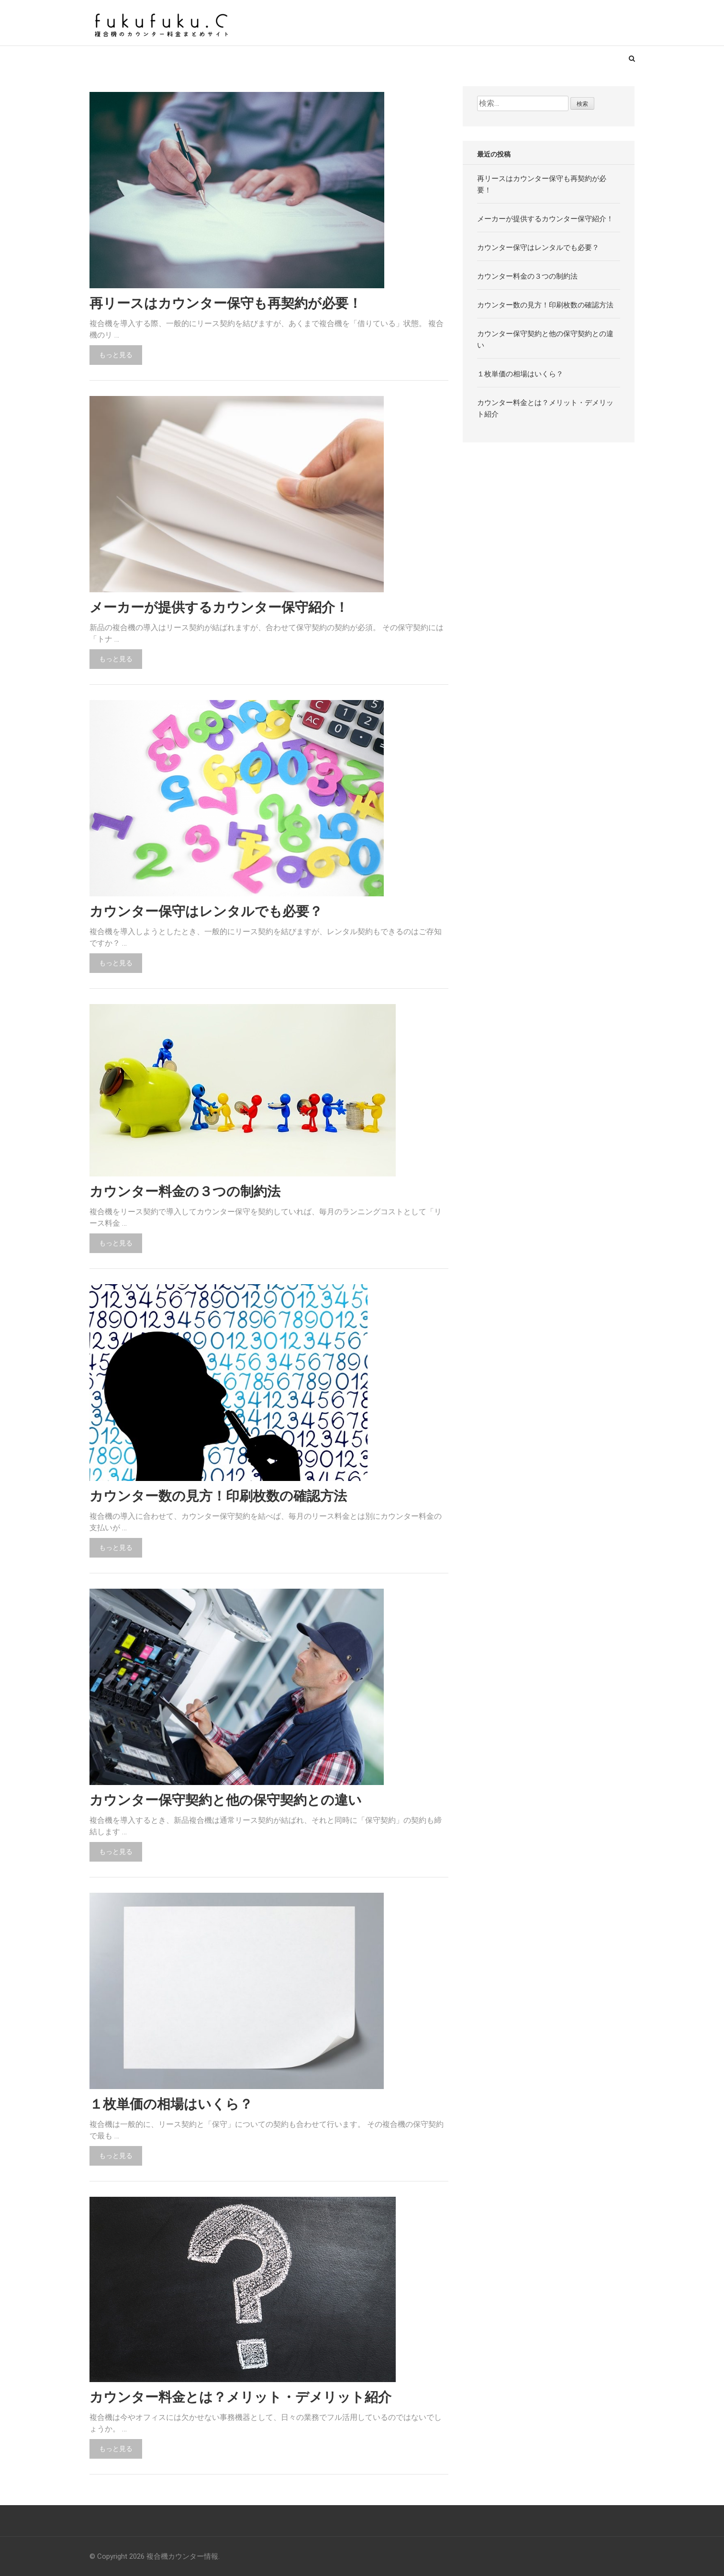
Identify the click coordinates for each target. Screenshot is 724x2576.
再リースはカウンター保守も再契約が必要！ (225, 303)
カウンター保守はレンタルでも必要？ (206, 911)
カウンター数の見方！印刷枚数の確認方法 (218, 1496)
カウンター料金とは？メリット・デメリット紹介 (240, 2397)
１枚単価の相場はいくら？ (171, 2104)
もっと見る (116, 355)
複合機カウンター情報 (182, 2556)
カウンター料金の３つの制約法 (184, 1191)
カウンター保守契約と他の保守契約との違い (225, 1800)
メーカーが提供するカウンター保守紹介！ (218, 607)
